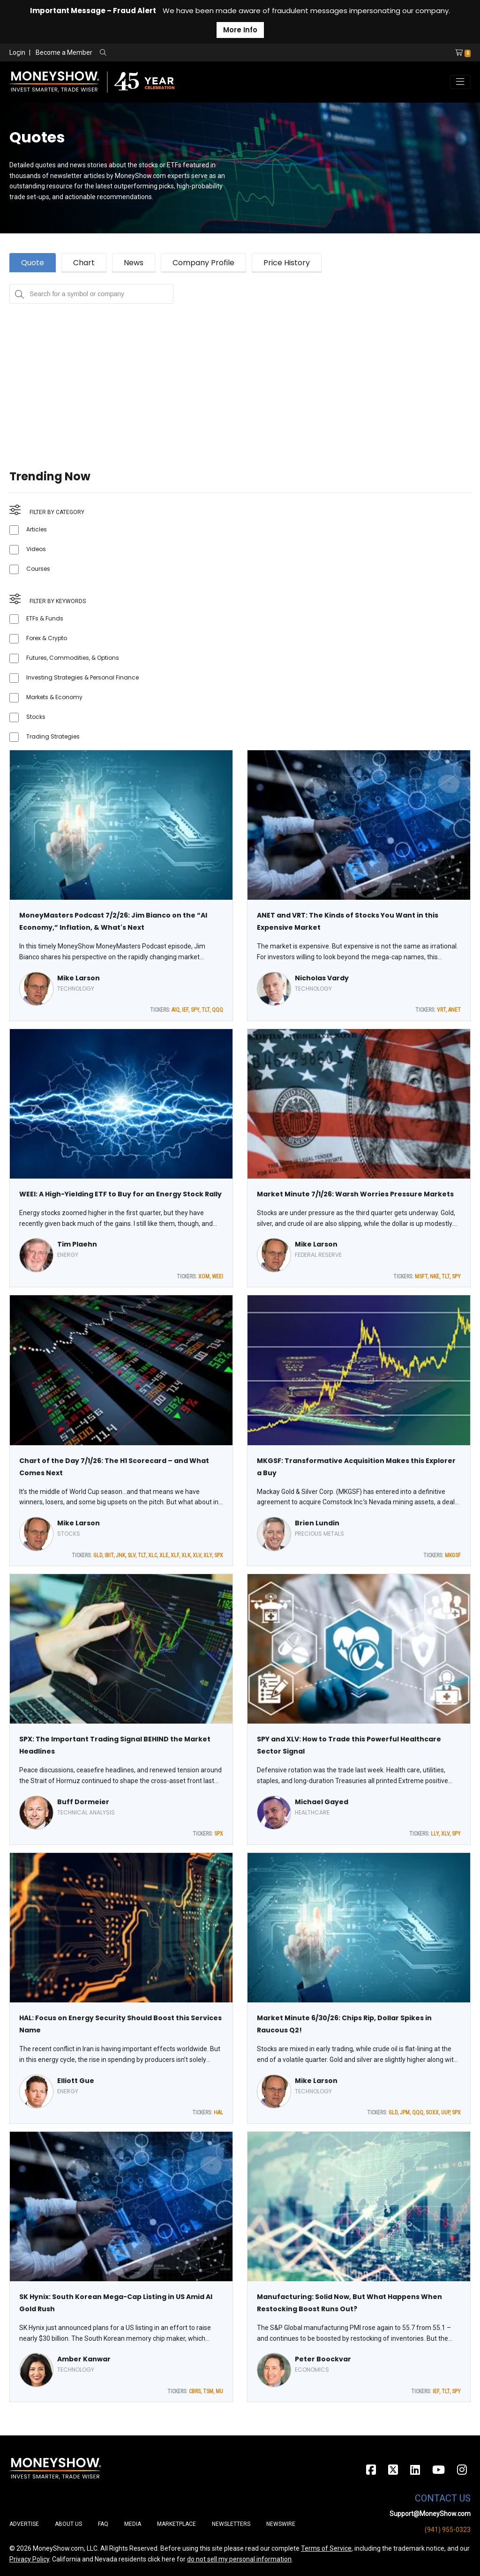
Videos (36, 549)
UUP (445, 2112)
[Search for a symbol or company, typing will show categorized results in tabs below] (91, 294)
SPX (218, 1555)
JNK (120, 1555)
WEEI (217, 1276)
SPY (195, 1010)
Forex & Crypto (46, 638)
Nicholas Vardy (322, 978)
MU (219, 2391)
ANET (454, 1010)
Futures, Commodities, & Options (72, 658)
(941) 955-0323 (448, 2529)
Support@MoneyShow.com (430, 2513)
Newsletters (231, 2524)
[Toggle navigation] (460, 82)
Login (17, 52)
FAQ (103, 2524)
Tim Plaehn (77, 1244)
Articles (36, 529)
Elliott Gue (75, 2080)
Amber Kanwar (84, 2359)
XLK (185, 1555)
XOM (204, 1276)
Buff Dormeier (83, 1802)
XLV (197, 1555)
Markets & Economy (54, 697)
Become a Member (64, 52)
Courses (38, 569)
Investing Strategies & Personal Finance (82, 677)
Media (132, 2524)
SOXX (432, 2112)
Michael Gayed (321, 1802)
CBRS (195, 2391)
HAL (218, 2112)
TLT (206, 1010)
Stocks (35, 717)
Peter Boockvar (323, 2359)
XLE (163, 1555)
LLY (435, 1833)
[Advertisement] (240, 369)
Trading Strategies (53, 736)
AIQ (176, 1010)
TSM (208, 2391)
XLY (207, 1555)
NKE (434, 1276)
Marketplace (176, 2524)
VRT (441, 1010)
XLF (175, 1555)
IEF (185, 1010)
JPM (405, 2112)
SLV (131, 1555)
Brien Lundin (317, 1523)
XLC (152, 1555)
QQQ (217, 1010)
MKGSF (453, 1555)
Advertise (24, 2524)
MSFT (421, 1276)
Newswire (280, 2524)
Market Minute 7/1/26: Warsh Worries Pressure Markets (355, 1194)
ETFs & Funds (44, 618)
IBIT (109, 1555)
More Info (240, 30)
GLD (97, 1555)
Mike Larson (78, 978)
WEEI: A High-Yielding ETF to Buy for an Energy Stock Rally (120, 1194)
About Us (68, 2524)
